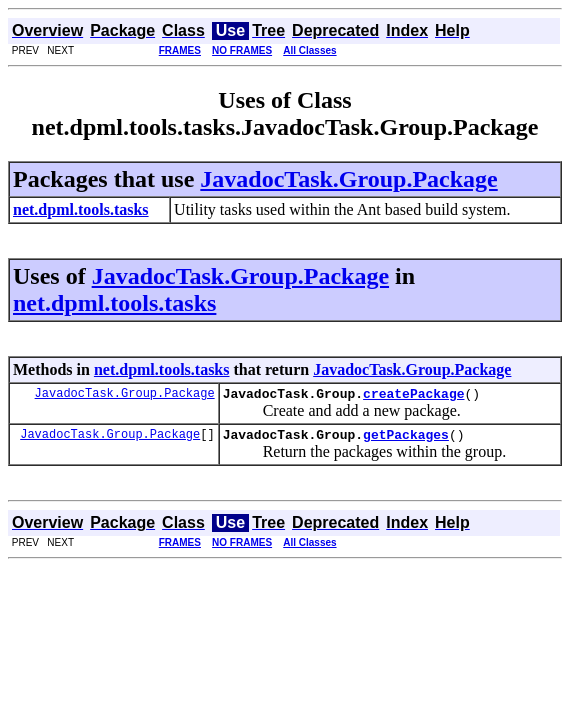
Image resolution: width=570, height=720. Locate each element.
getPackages (406, 440)
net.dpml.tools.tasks (114, 303)
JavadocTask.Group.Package (348, 179)
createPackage (413, 396)
